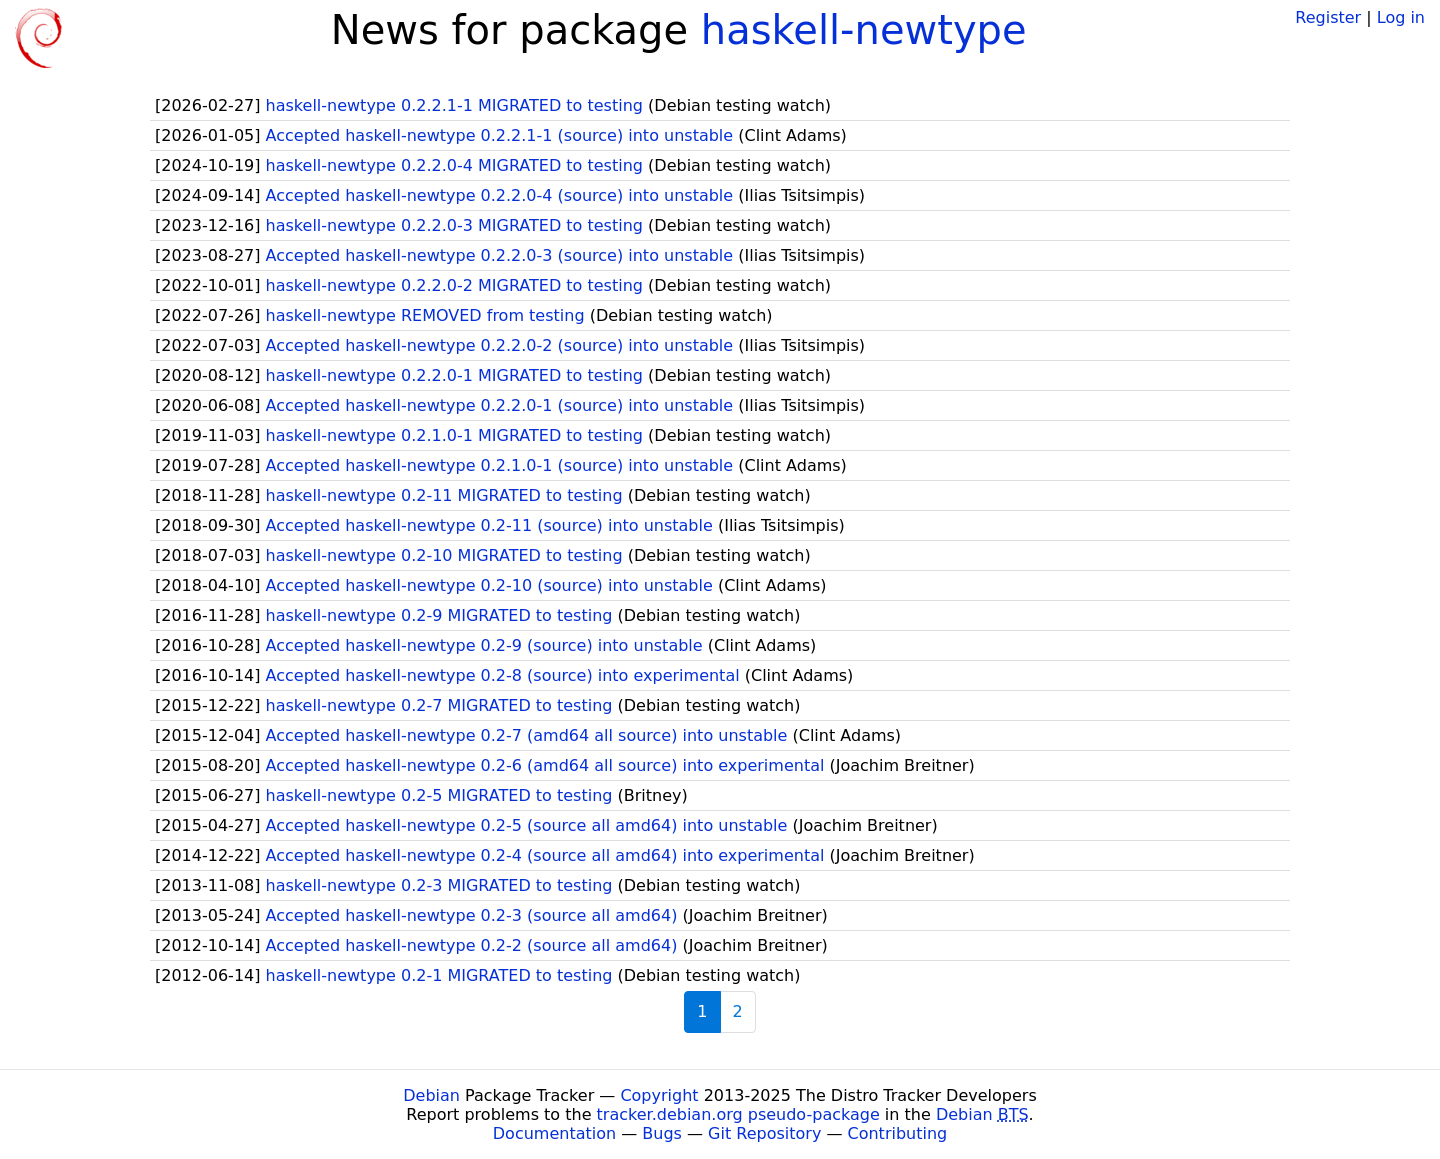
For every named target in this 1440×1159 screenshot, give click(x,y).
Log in (1401, 17)
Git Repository (764, 1133)
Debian (431, 1095)
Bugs (662, 1133)
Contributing (898, 1133)
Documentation (554, 1133)
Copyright (659, 1095)
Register (1328, 17)
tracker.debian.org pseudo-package (738, 1114)
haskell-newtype (864, 30)
